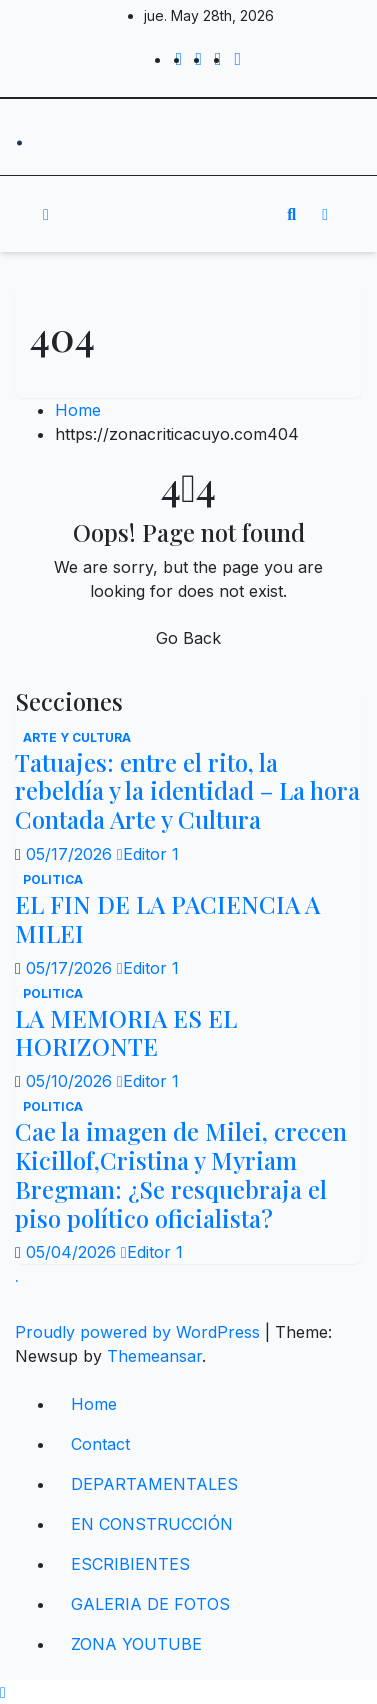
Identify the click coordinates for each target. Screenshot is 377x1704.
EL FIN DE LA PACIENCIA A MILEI (167, 918)
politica (53, 879)
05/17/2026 (71, 854)
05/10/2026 (71, 1081)
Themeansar (154, 1356)
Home (78, 410)
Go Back (188, 638)
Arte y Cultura (77, 737)
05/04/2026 (73, 1252)
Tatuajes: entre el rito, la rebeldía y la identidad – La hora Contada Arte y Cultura (187, 791)
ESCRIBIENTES (130, 1564)
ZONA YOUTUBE (136, 1644)
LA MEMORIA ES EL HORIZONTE (126, 1032)
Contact (100, 1444)
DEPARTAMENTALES (154, 1484)
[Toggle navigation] (174, 214)
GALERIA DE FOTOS (150, 1604)
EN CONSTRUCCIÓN (152, 1524)
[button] (291, 214)
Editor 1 (148, 854)
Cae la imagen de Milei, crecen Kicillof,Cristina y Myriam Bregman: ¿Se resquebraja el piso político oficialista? (181, 1174)
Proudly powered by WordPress (140, 1332)
